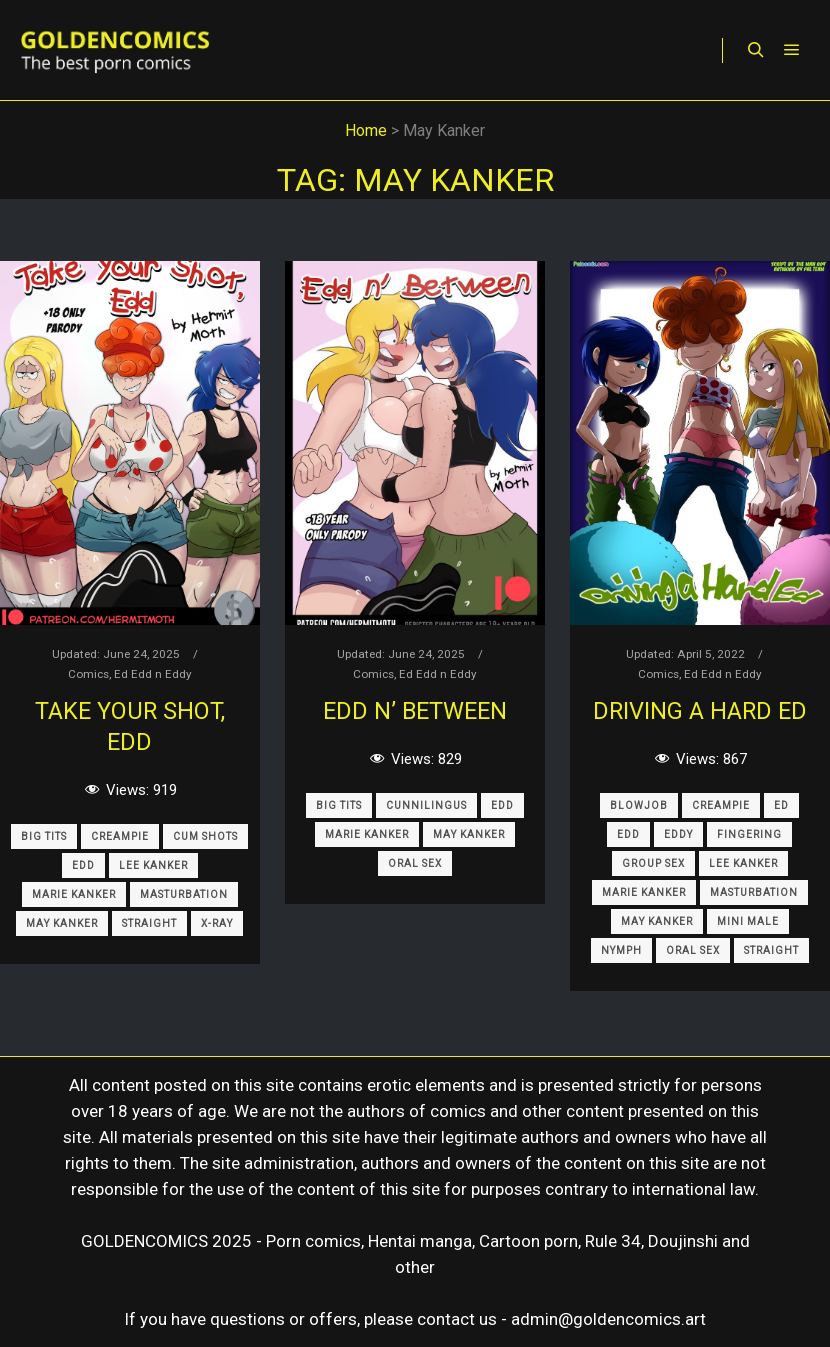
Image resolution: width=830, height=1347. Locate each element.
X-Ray (217, 923)
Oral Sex (415, 863)
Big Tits (44, 836)
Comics (88, 674)
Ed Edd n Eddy (153, 674)
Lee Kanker (153, 865)
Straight (149, 923)
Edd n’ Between (415, 711)
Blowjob (639, 805)
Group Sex (653, 863)
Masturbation (184, 894)
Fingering (749, 834)
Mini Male (748, 921)
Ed (781, 805)
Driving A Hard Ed (700, 711)
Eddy (678, 834)
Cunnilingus (426, 805)
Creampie (120, 836)
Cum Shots (205, 836)
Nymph (621, 950)
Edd (83, 865)
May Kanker (62, 923)
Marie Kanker (74, 894)
